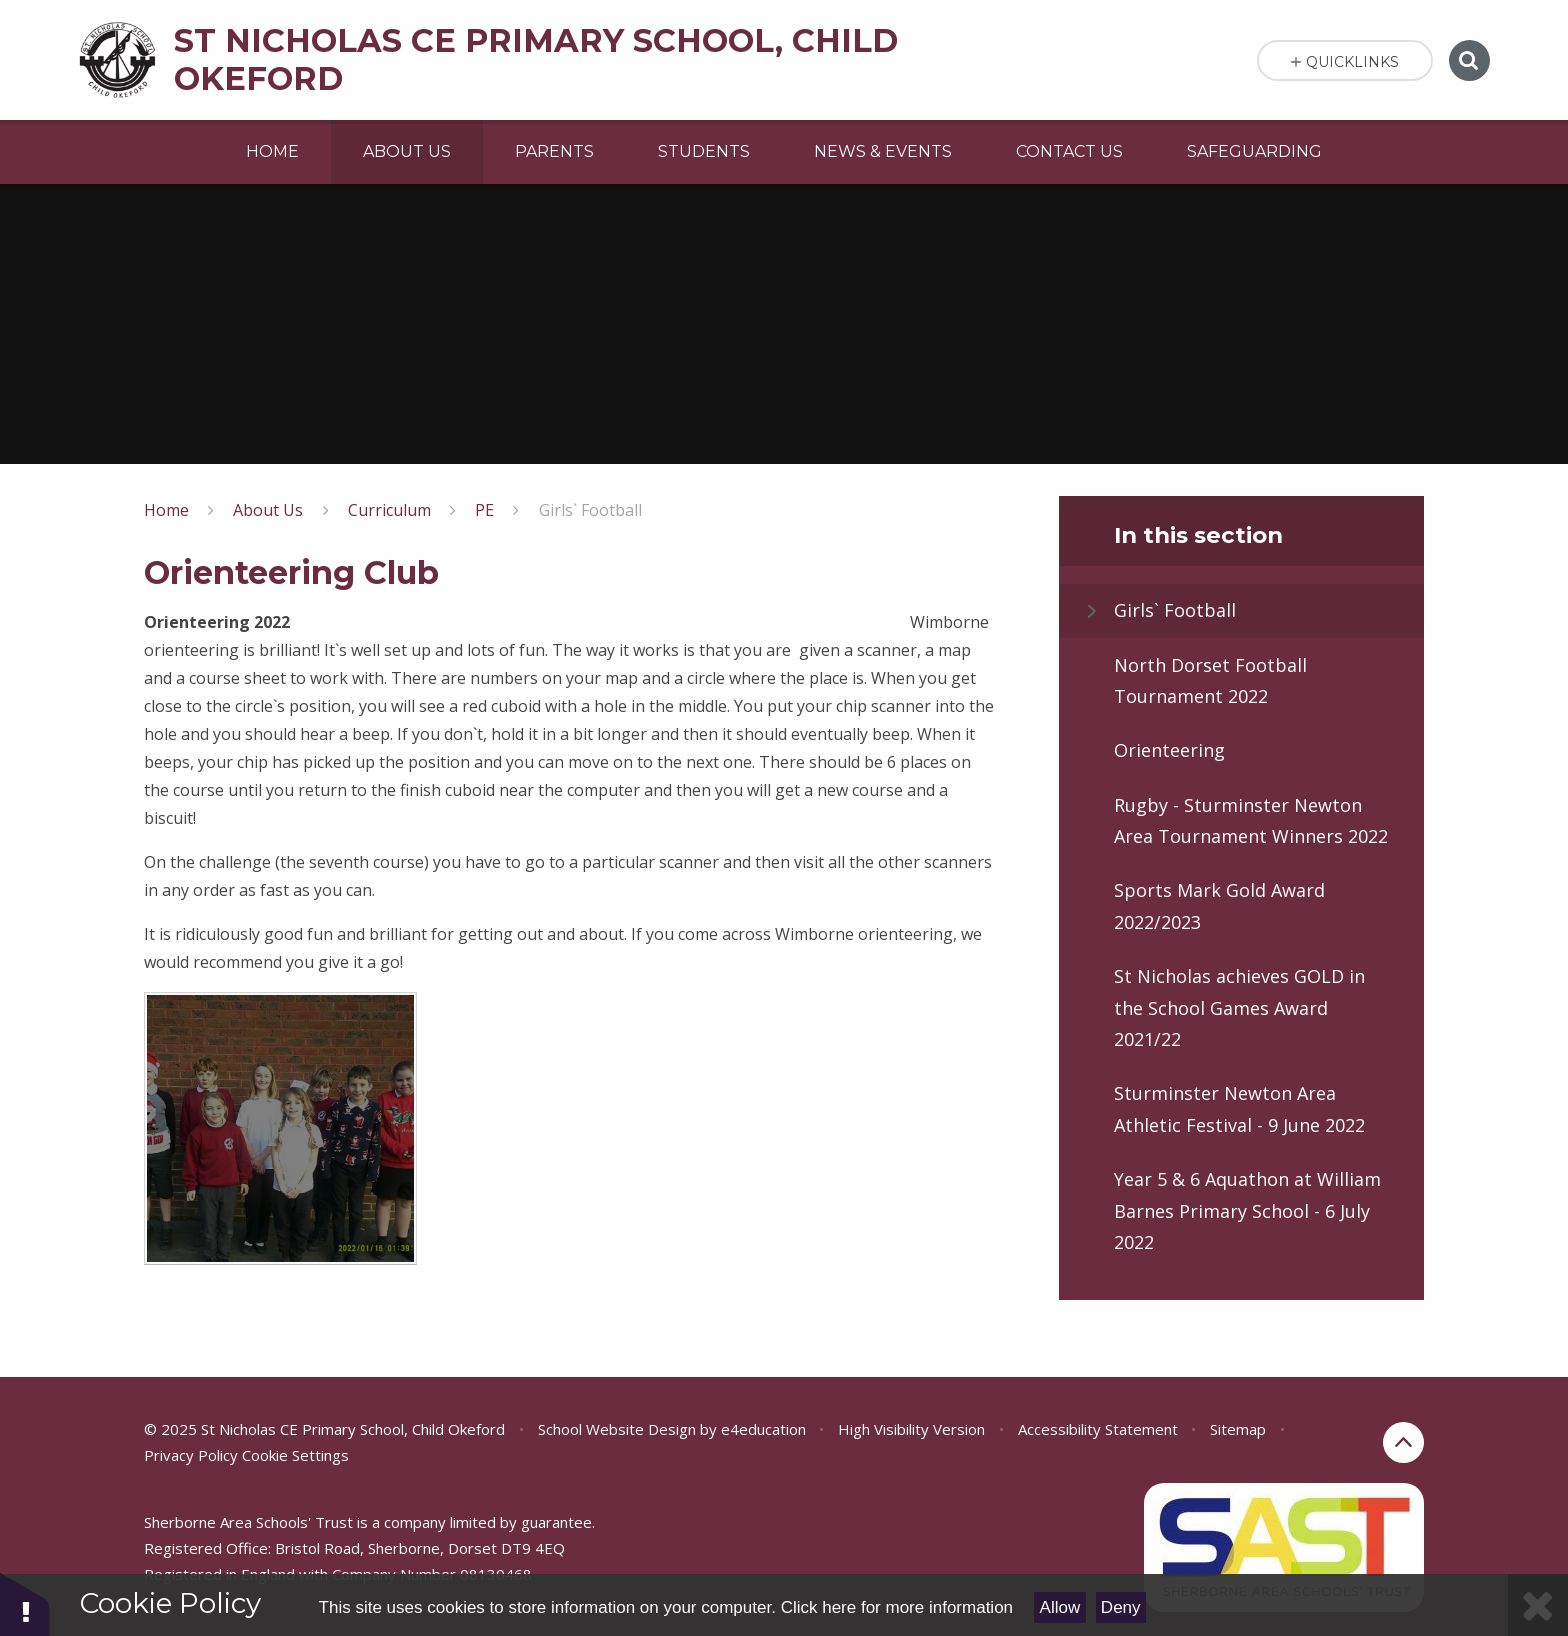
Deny (1121, 1607)
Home (166, 510)
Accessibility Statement (1098, 1429)
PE (484, 510)
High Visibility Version (911, 1429)
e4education (763, 1429)
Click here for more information (897, 1607)
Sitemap (1238, 1429)
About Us (268, 510)
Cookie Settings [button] (295, 1455)
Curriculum (389, 510)
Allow (1060, 1607)
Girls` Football (590, 510)
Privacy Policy (191, 1455)
